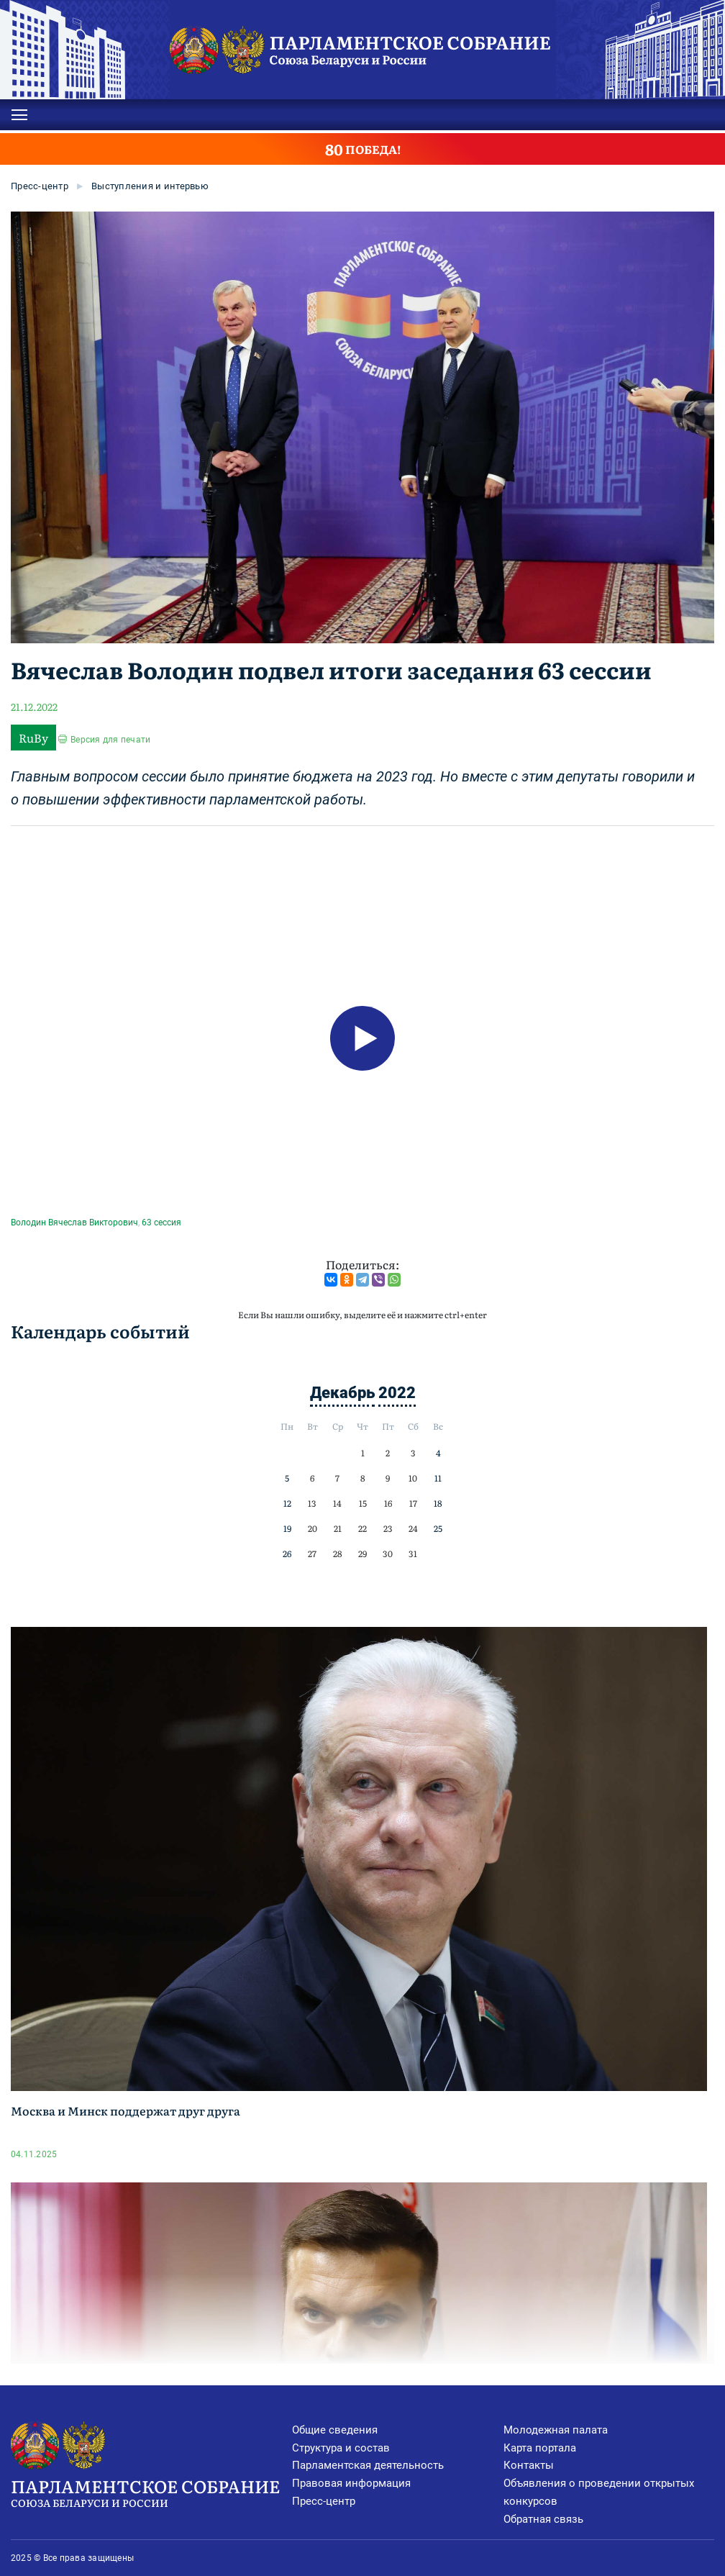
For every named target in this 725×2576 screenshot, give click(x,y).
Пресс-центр (39, 186)
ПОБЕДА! (363, 149)
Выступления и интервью (150, 186)
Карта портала (539, 2447)
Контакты (528, 2465)
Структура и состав (341, 2447)
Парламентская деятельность (368, 2465)
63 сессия (161, 1222)
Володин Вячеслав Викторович (74, 1222)
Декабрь (342, 1393)
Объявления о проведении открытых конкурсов (598, 2492)
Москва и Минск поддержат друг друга (125, 2110)
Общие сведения (335, 2429)
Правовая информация (351, 2483)
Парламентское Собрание (151, 2492)
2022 (397, 1393)
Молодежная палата (555, 2429)
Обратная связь (543, 2519)
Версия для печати (110, 740)
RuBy (33, 737)
